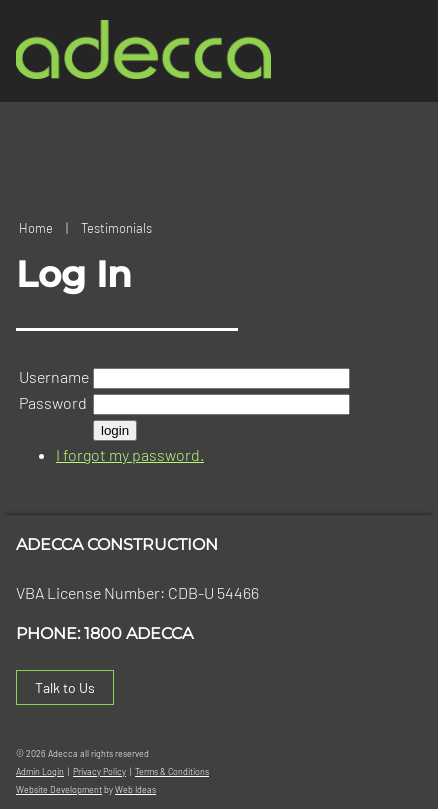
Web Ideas (135, 789)
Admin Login (40, 771)
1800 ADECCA (138, 633)
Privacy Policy (99, 771)
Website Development (59, 789)
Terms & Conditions (172, 771)
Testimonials (116, 228)
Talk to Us (65, 687)
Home (36, 228)
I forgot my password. (130, 454)
